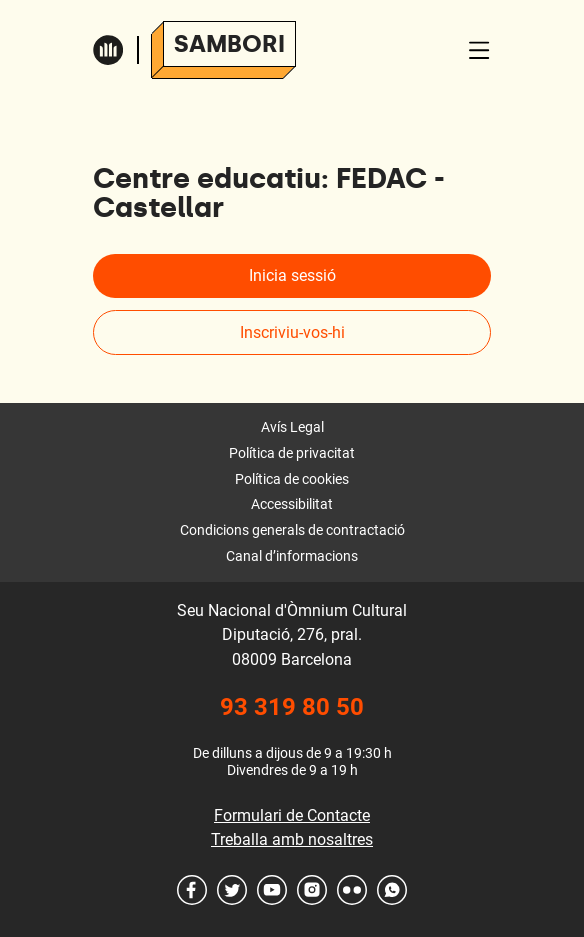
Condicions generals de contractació (292, 530)
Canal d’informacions (292, 556)
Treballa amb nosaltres (292, 839)
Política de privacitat (292, 453)
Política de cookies (292, 479)
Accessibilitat (292, 504)
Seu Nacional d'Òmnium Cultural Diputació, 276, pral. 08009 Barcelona (292, 635)
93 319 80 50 (292, 707)
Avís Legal (292, 427)
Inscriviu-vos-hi (292, 332)
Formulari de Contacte (292, 815)
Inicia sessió (292, 275)
